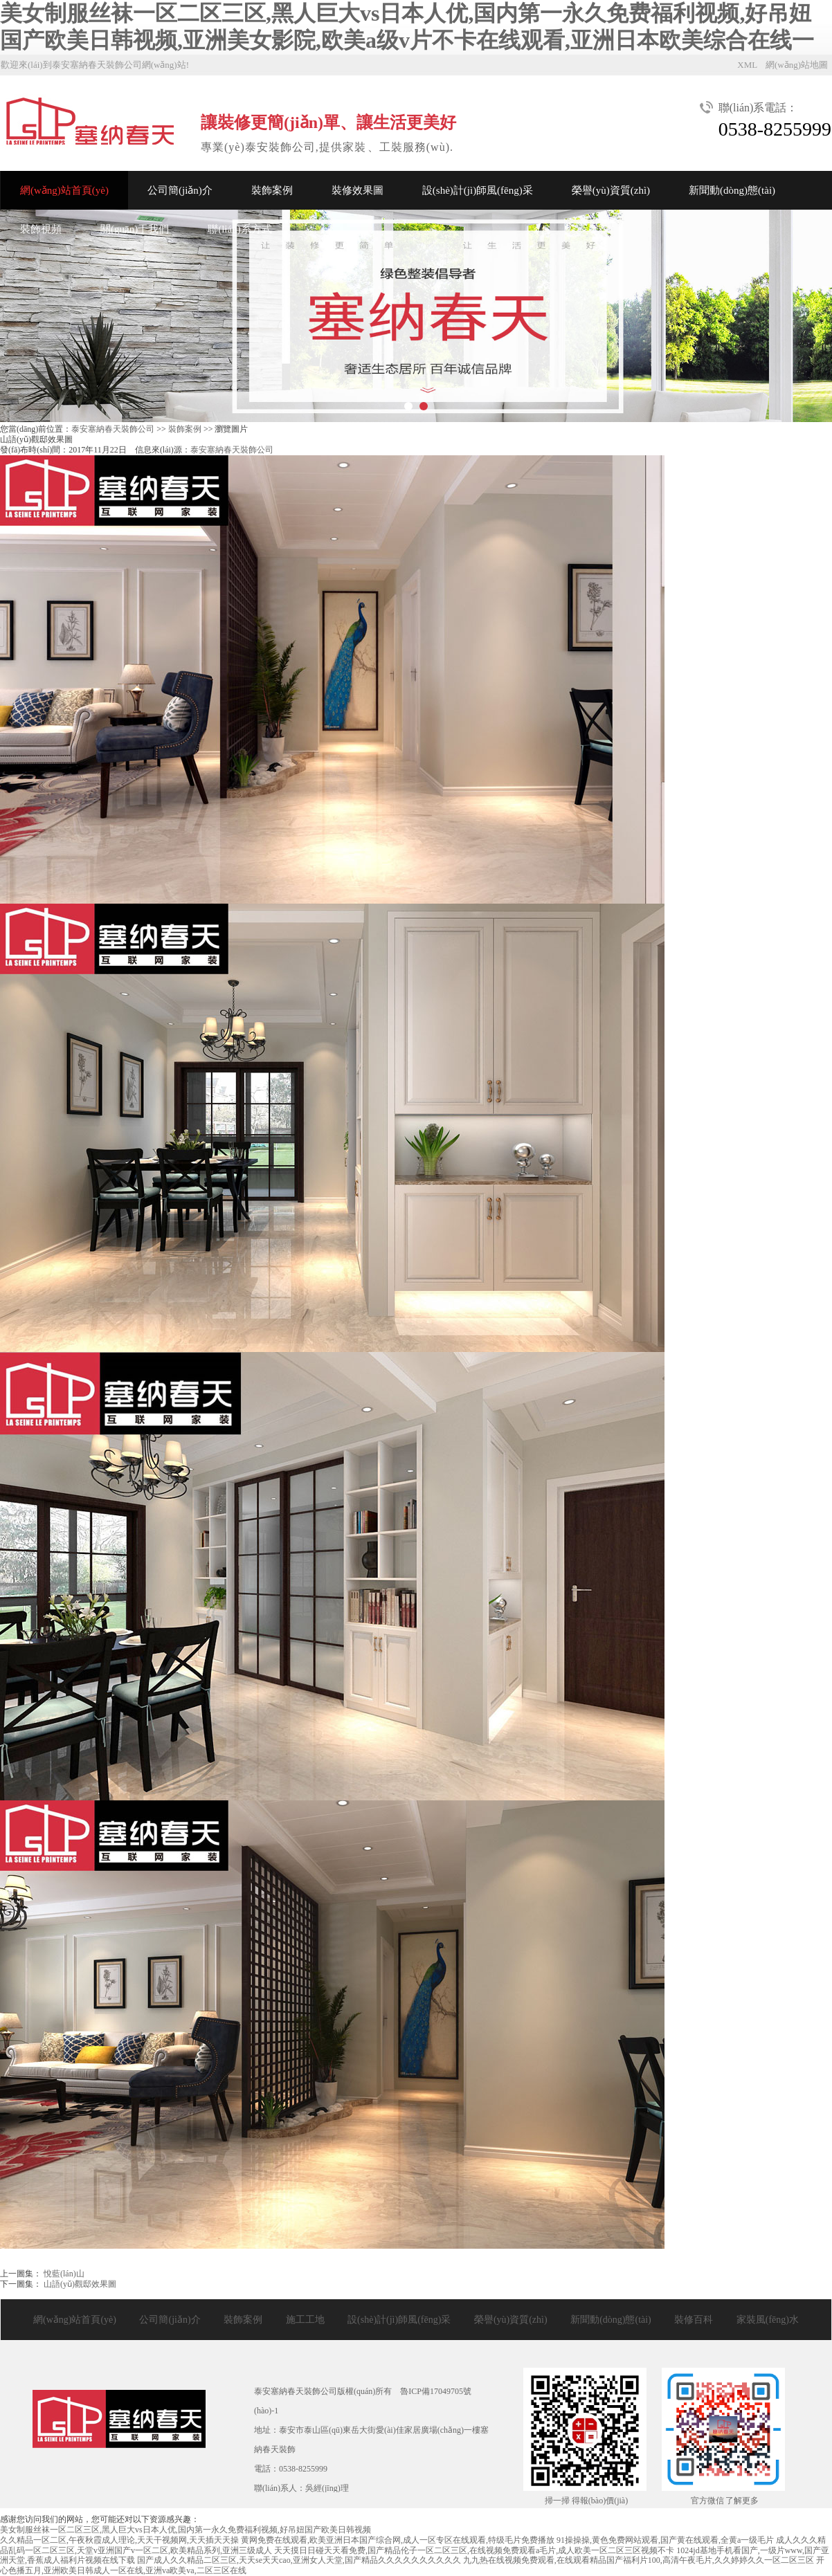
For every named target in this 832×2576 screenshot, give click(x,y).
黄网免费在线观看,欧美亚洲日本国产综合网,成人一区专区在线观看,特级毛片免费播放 (397, 2540)
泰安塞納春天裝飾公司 (112, 429)
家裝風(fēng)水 (767, 2319)
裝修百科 (693, 2319)
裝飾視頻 (41, 229)
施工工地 (305, 2319)
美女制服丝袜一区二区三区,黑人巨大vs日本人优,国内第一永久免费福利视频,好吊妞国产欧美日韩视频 (185, 2529)
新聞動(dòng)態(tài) (732, 190)
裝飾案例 (272, 190)
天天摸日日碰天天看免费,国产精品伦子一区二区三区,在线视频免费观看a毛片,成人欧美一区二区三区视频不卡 (474, 2550)
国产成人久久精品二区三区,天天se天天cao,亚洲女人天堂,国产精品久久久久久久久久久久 (299, 2560)
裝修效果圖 (357, 190)
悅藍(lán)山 (63, 2273)
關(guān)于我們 (134, 229)
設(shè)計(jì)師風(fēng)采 (477, 190)
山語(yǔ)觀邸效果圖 (79, 2284)
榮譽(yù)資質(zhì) (611, 190)
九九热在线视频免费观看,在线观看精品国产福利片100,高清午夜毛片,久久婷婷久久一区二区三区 (638, 2560)
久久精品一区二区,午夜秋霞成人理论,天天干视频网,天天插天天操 (119, 2540)
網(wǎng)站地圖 (797, 65)
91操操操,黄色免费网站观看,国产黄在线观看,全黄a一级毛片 (665, 2540)
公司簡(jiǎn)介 (179, 190)
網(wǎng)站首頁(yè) (64, 190)
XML (747, 65)
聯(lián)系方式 (239, 229)
